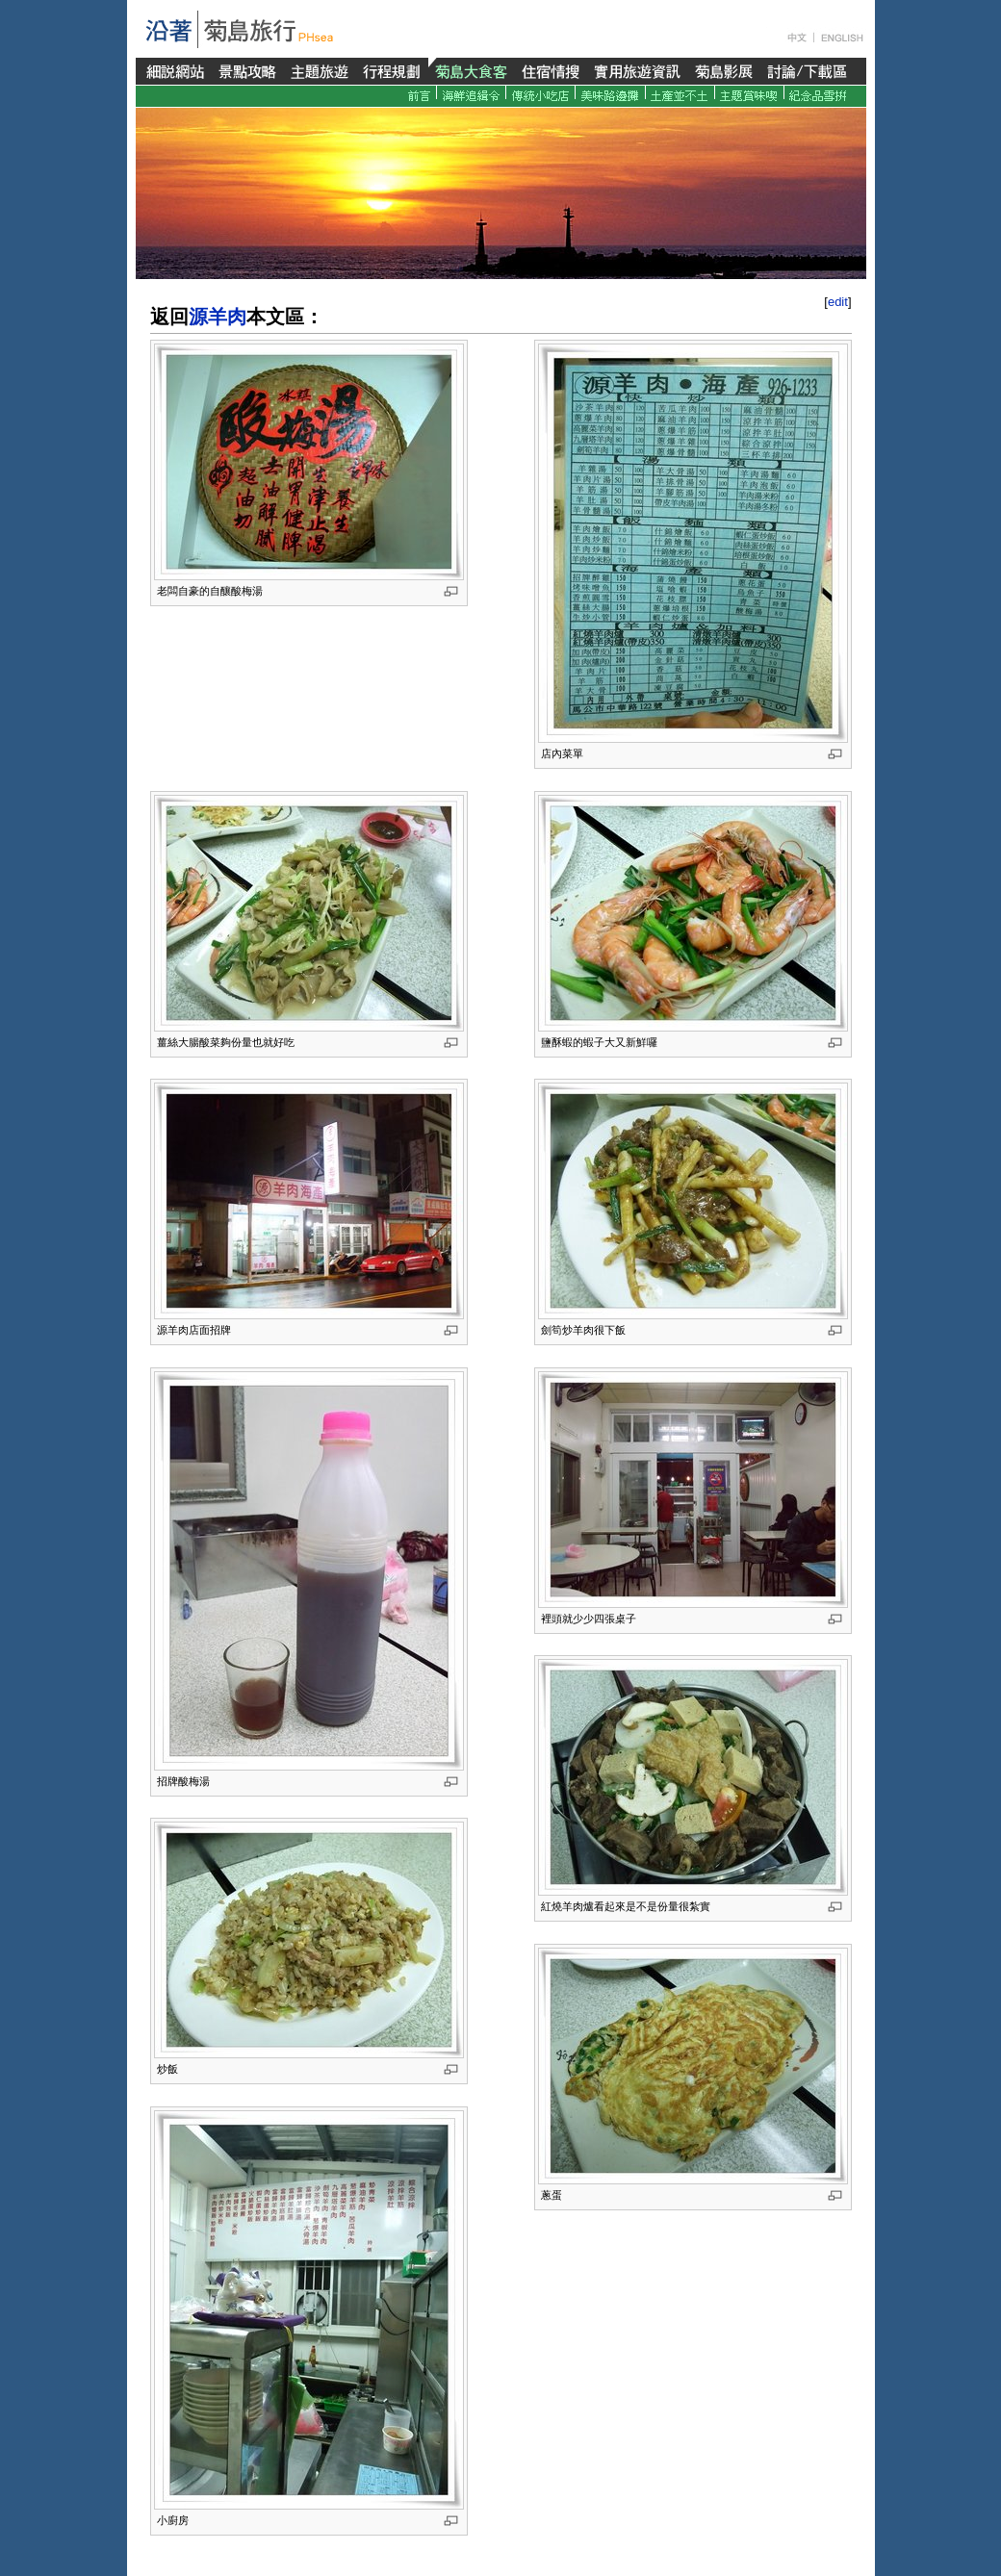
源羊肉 (217, 316)
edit (838, 301)
